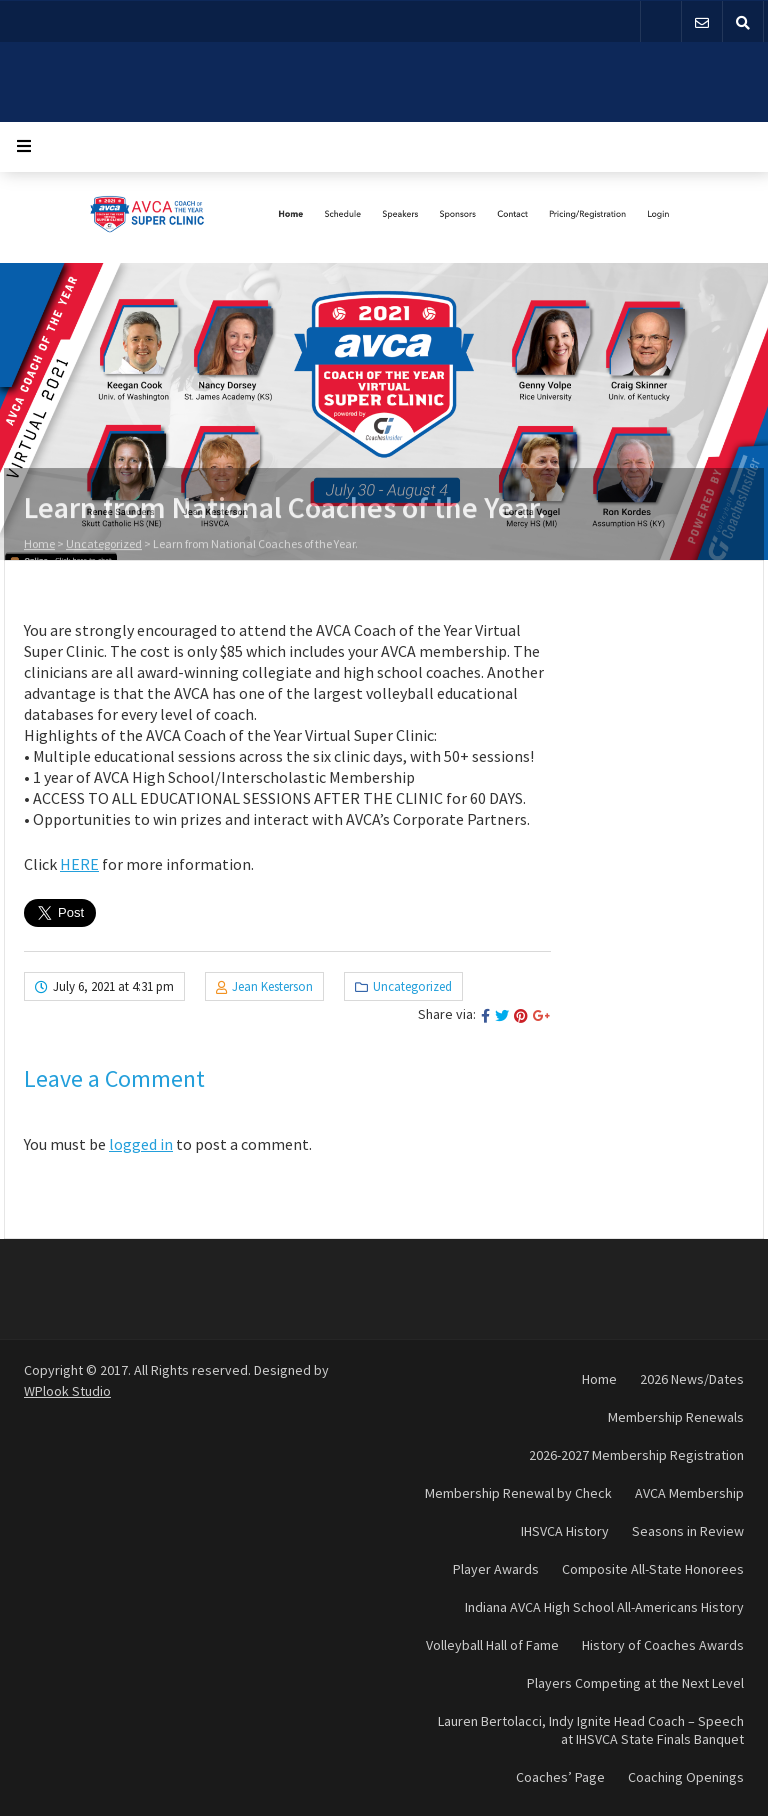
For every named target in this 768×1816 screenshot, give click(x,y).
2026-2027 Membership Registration (636, 1455)
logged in (141, 1144)
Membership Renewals (676, 1417)
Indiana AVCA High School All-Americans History (604, 1607)
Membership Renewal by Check (518, 1493)
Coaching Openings (686, 1777)
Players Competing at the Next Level (635, 1683)
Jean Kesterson (272, 986)
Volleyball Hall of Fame (492, 1645)
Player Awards (496, 1569)
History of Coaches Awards (663, 1645)
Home (39, 545)
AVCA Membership (689, 1493)
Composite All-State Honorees (653, 1569)
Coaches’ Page (560, 1777)
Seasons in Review (688, 1531)
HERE (79, 864)
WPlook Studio (67, 1391)
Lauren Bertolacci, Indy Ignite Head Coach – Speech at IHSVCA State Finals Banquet (591, 1730)
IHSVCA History (565, 1531)
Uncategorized (104, 545)
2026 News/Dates (692, 1379)
